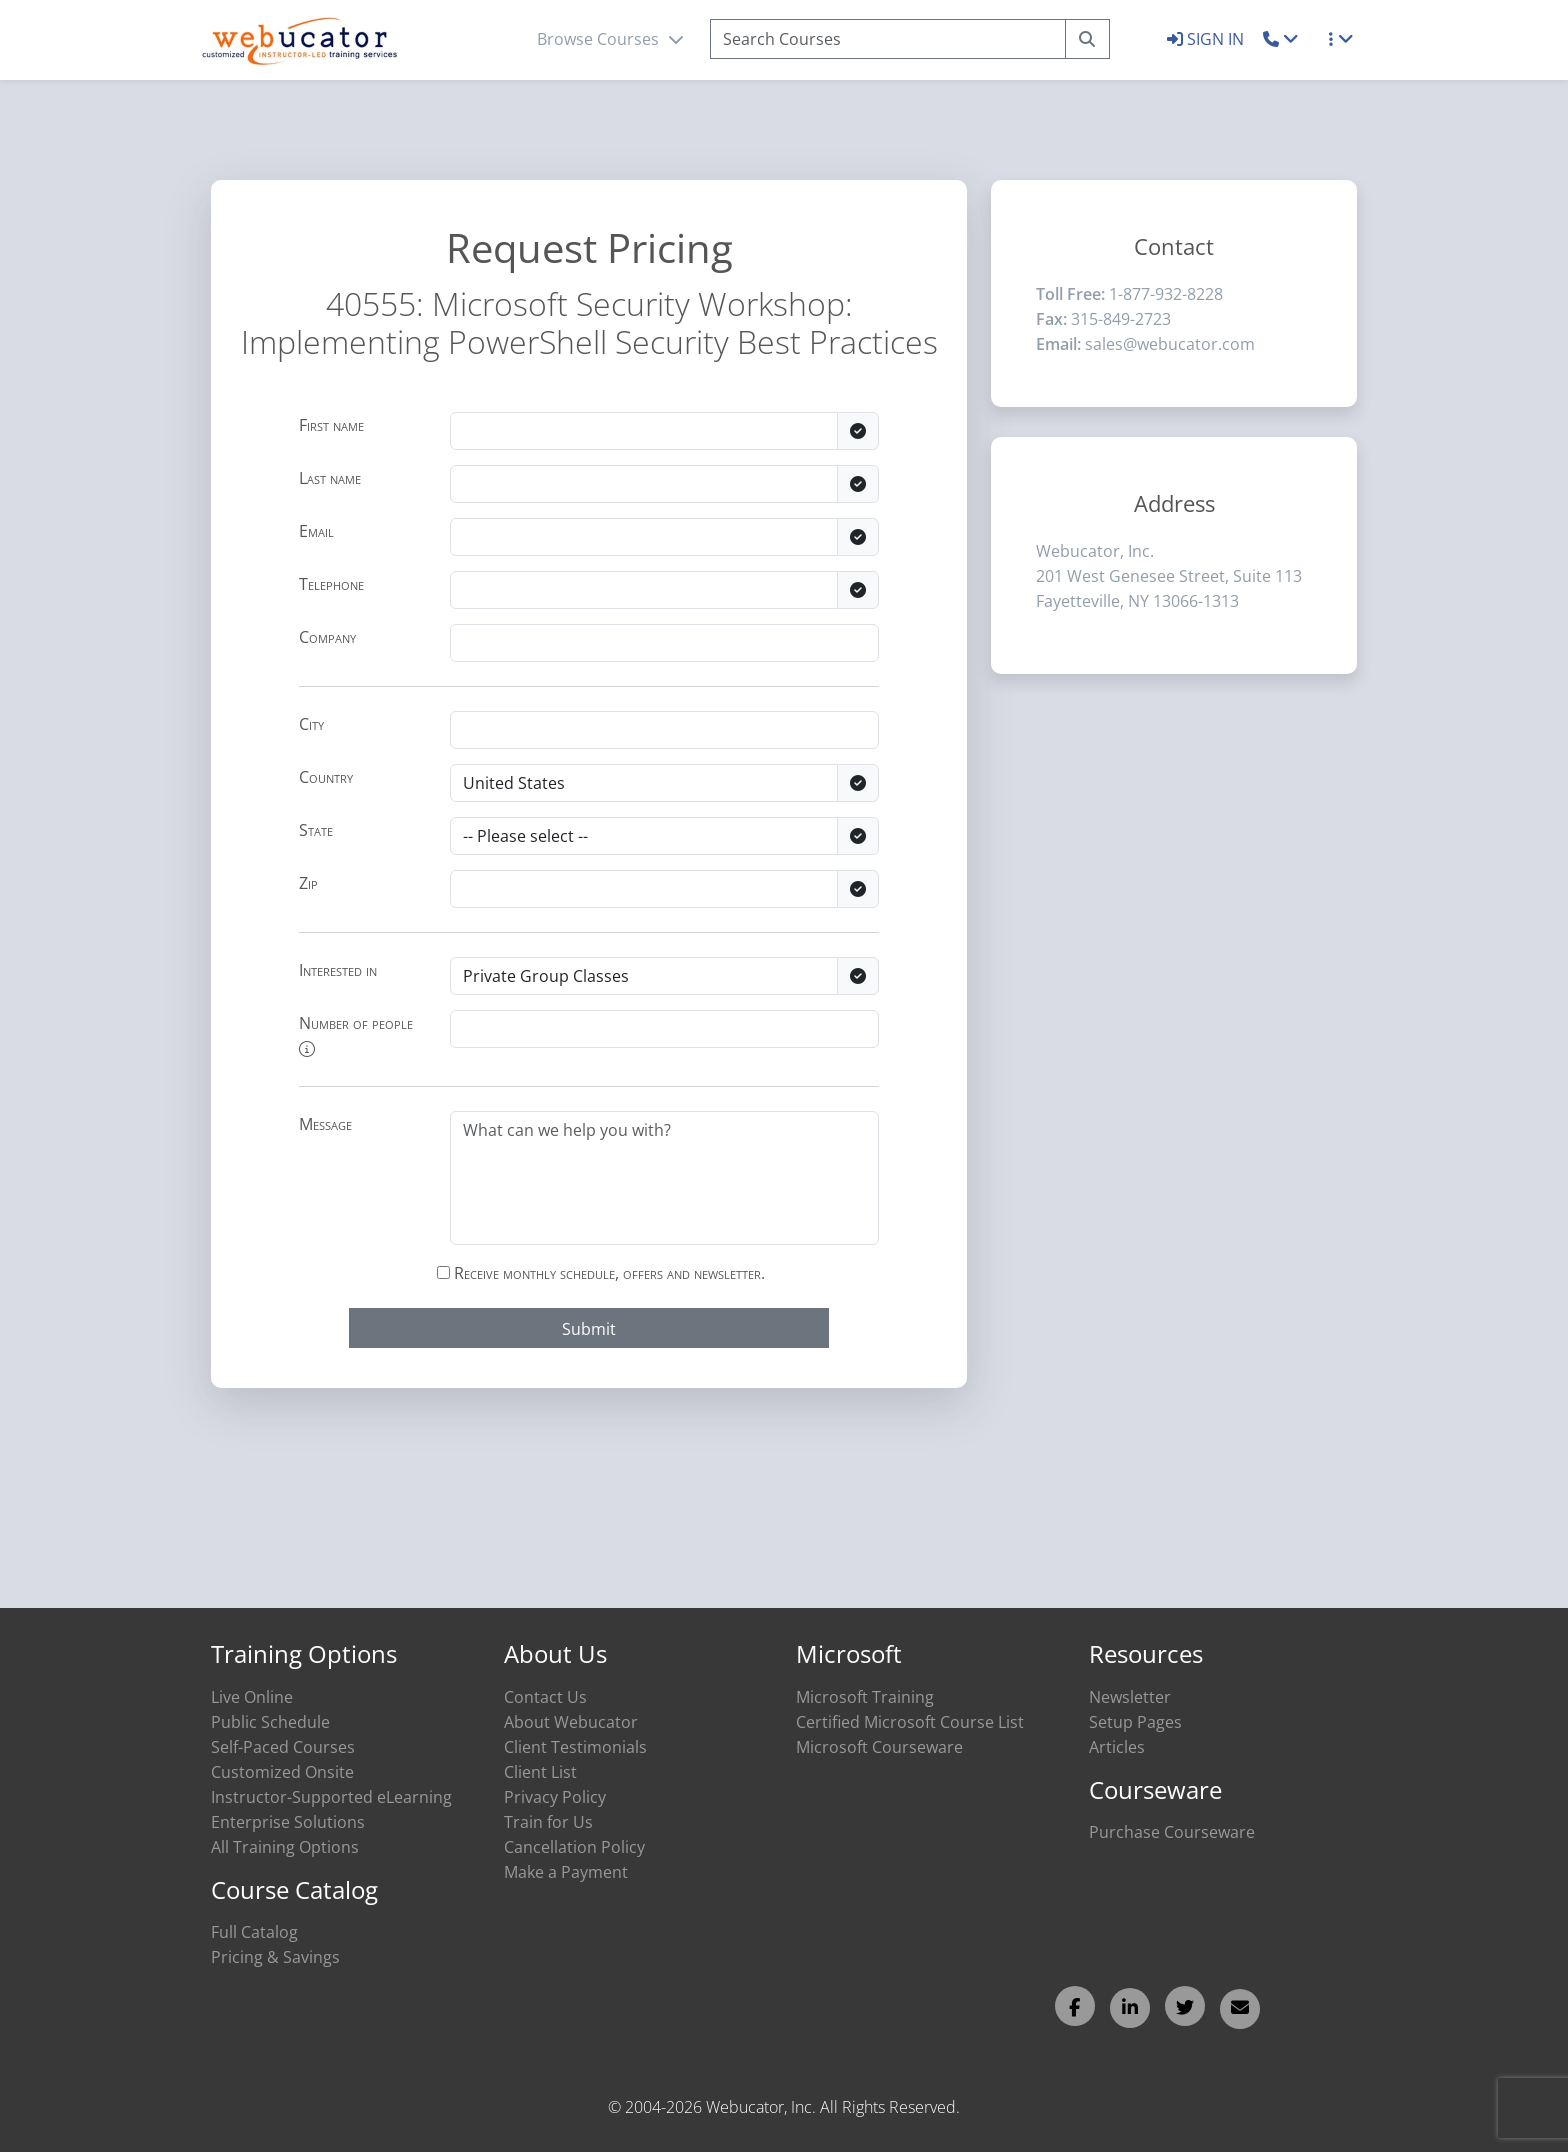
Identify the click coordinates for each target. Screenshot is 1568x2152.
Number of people (356, 1034)
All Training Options (285, 1847)
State (316, 830)
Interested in (338, 970)
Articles (1117, 1747)
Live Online (252, 1697)
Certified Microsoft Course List (910, 1722)
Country (326, 777)
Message (325, 1124)
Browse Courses (610, 39)
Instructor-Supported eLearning (331, 1797)
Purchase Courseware (1172, 1832)
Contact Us (545, 1697)
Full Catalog (254, 1932)
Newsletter (1130, 1697)
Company (327, 637)
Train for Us (548, 1822)
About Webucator (571, 1722)
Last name (330, 478)
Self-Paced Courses (283, 1747)
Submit (589, 1329)
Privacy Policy (555, 1797)
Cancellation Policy (574, 1847)
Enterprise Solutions (288, 1822)
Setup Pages (1135, 1722)
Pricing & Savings (275, 1957)
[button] (1281, 39)
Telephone (331, 584)
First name (331, 425)
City (311, 724)
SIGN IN (1207, 39)
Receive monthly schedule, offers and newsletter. (601, 1273)
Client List (540, 1772)
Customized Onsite (282, 1772)
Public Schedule (270, 1722)
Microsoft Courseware (879, 1747)
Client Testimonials (575, 1747)
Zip (308, 883)
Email (316, 531)
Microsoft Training (865, 1697)
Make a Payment (566, 1872)
